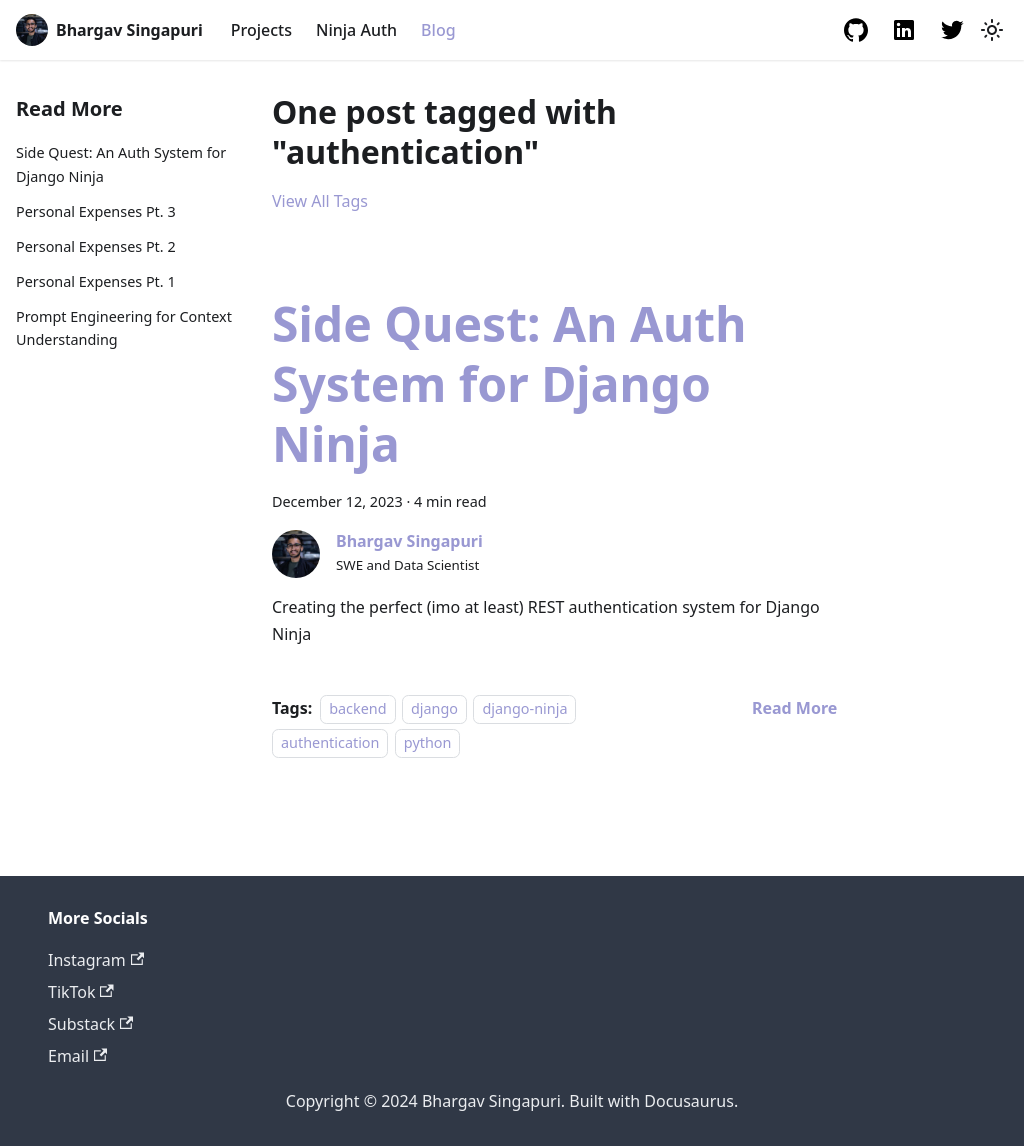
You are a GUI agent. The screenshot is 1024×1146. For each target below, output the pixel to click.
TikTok (81, 992)
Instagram (96, 960)
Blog (438, 30)
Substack (90, 1024)
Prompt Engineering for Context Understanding (124, 328)
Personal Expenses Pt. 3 (96, 211)
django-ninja (524, 708)
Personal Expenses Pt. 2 (96, 246)
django (434, 708)
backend (357, 708)
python (428, 742)
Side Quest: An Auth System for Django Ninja (121, 164)
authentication (330, 742)
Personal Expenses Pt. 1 (96, 281)
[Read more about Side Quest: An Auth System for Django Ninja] (794, 708)
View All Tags (320, 201)
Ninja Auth (356, 30)
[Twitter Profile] (952, 30)
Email (77, 1056)
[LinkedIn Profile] (904, 30)
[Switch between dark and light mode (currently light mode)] (992, 30)
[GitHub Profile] (856, 30)
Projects (261, 30)
